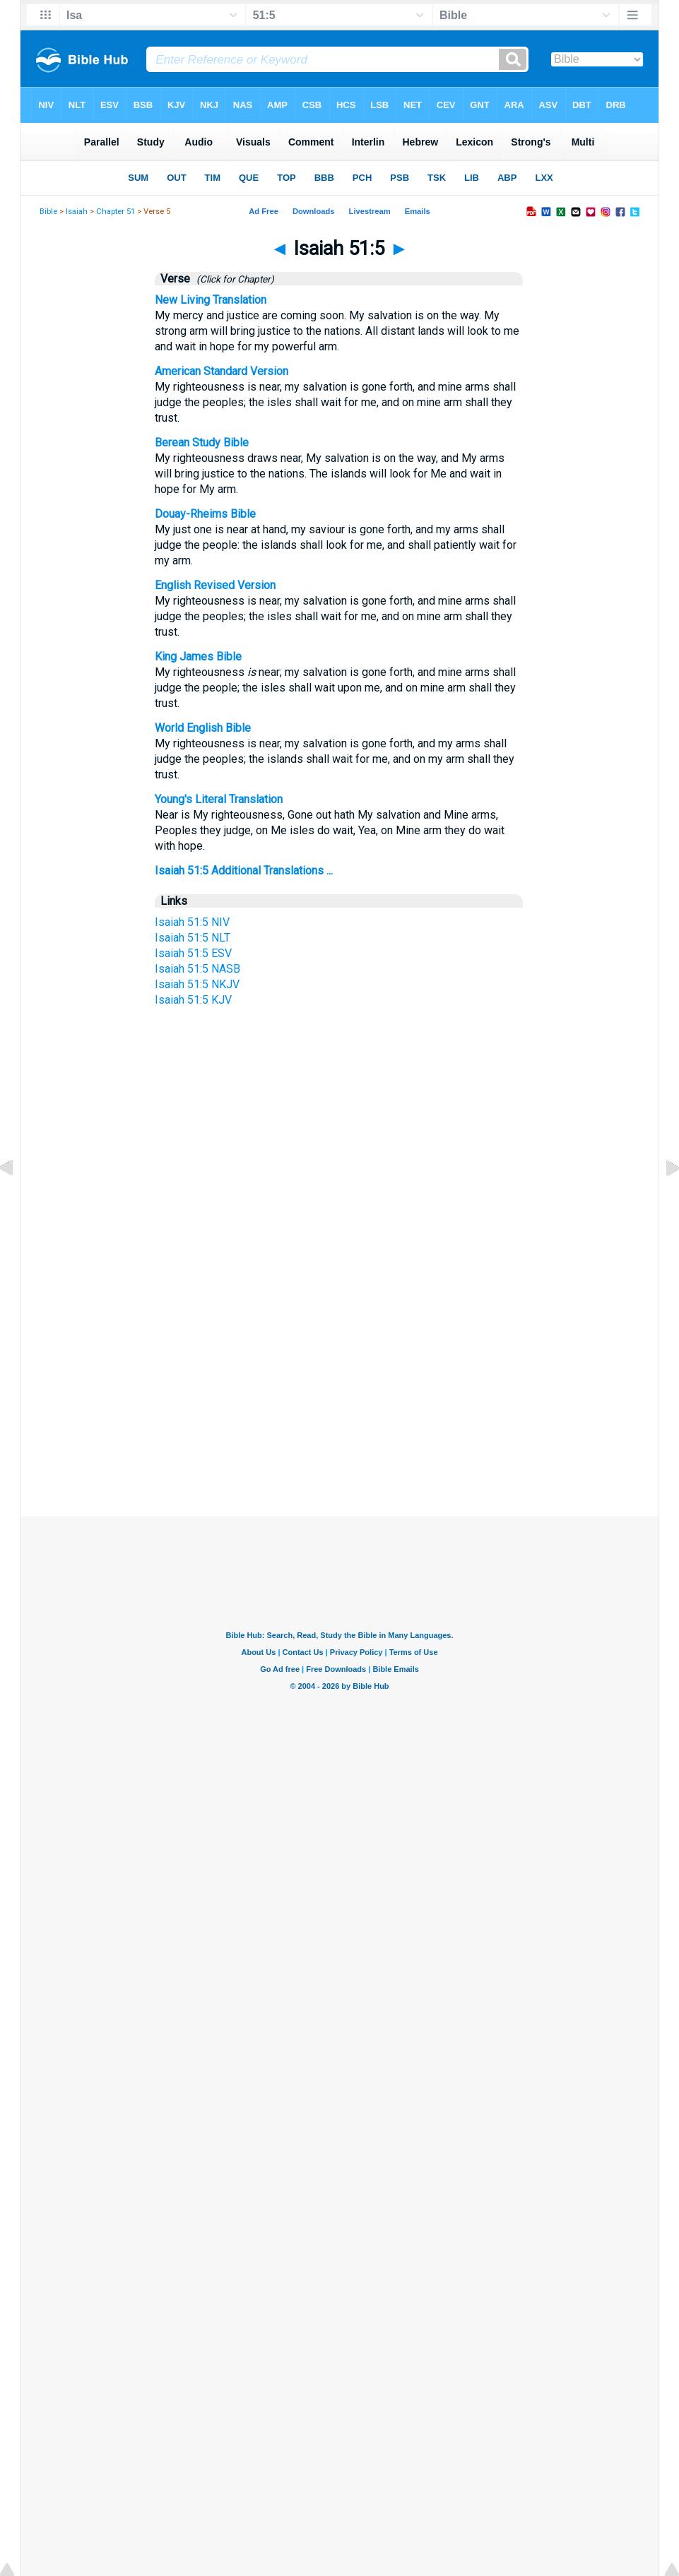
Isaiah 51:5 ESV (193, 953)
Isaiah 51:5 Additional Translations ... (244, 870)
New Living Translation (210, 300)
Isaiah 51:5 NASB (197, 968)
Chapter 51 (115, 211)
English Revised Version (215, 585)
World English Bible (203, 728)
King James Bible (198, 656)
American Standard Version (221, 371)
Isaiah (77, 211)
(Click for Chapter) (233, 279)
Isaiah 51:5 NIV (192, 922)
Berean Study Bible (202, 442)
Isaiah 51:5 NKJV (197, 984)
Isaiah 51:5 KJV (193, 1000)
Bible (48, 211)
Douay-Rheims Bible (205, 514)
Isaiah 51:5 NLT (192, 937)
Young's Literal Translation (219, 799)
